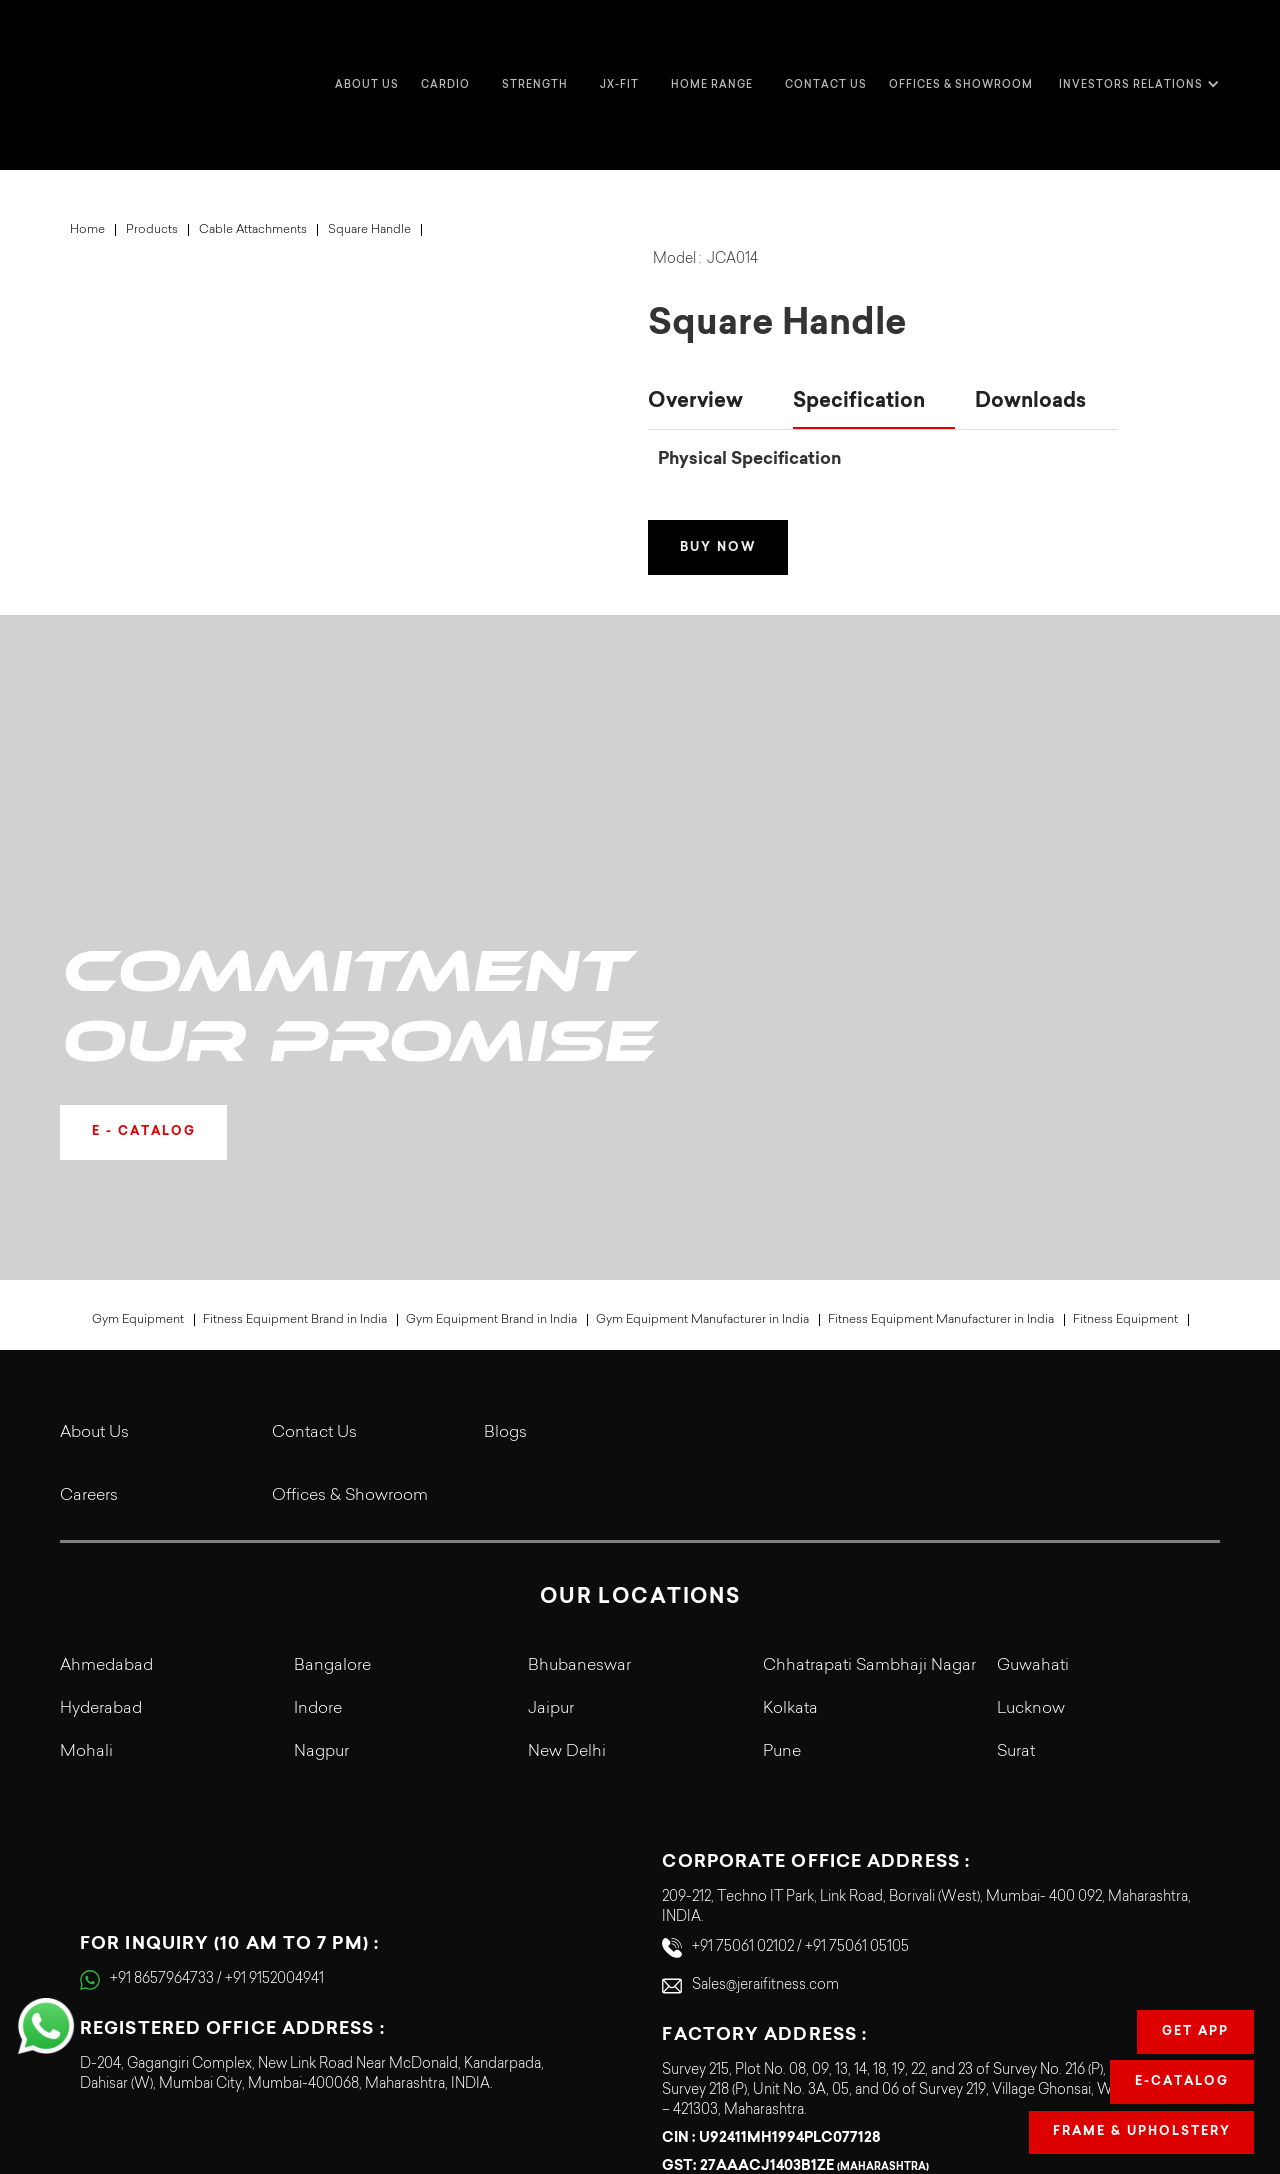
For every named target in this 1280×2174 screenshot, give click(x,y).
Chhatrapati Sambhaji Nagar (869, 1408)
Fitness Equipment (1125, 1062)
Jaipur (551, 1451)
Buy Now (721, 468)
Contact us (826, 44)
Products (152, 150)
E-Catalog (1182, 2082)
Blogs (505, 1175)
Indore (318, 1451)
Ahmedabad (106, 1408)
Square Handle (369, 150)
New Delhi (567, 1495)
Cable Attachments (253, 150)
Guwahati (1033, 1408)
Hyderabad (101, 1451)
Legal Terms (1010, 2075)
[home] (100, 45)
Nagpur (321, 1495)
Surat (1016, 1495)
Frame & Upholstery (1140, 2132)
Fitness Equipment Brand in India (295, 1062)
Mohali (86, 1495)
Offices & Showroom (961, 44)
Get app (1195, 2032)
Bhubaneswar (579, 1408)
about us (367, 44)
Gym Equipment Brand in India (491, 1062)
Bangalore (332, 1408)
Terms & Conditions (986, 2039)
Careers (89, 1238)
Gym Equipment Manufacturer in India (702, 1062)
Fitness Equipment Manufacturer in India (941, 1062)
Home (87, 150)
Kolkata (790, 1451)
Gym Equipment (138, 1062)
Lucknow (1031, 1451)
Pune (782, 1495)
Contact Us (314, 1175)
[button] (450, 45)
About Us (94, 1175)
